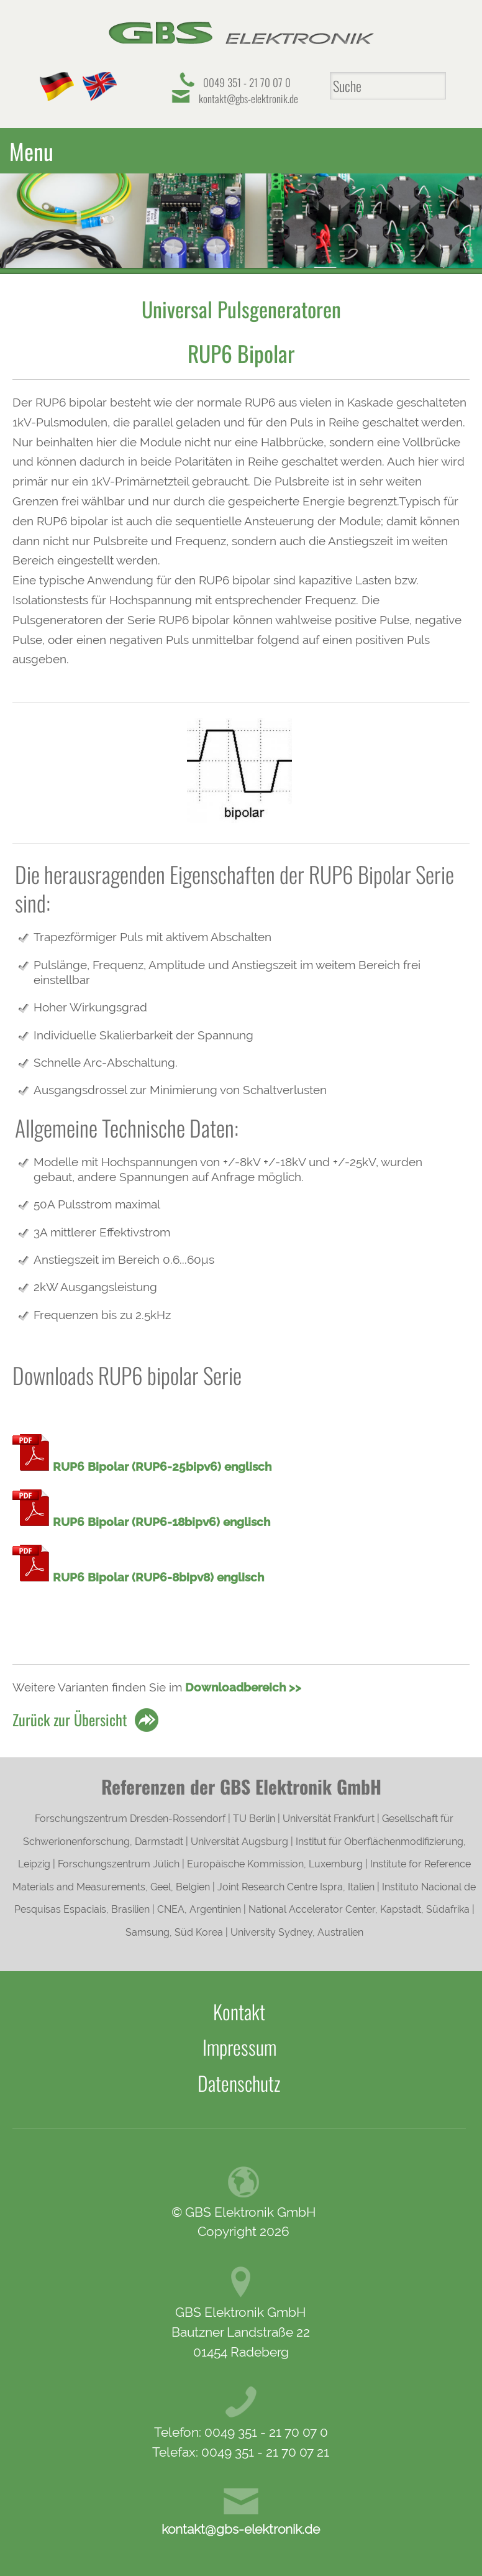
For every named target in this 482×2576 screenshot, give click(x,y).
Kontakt (239, 2007)
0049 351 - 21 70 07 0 (247, 82)
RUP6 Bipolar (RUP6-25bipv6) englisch (162, 1462)
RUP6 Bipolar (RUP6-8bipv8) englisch (158, 1573)
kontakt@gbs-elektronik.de (248, 98)
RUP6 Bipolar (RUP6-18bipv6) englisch (161, 1517)
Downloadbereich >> (243, 1683)
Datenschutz (239, 2078)
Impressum (239, 2042)
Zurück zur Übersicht (69, 1715)
